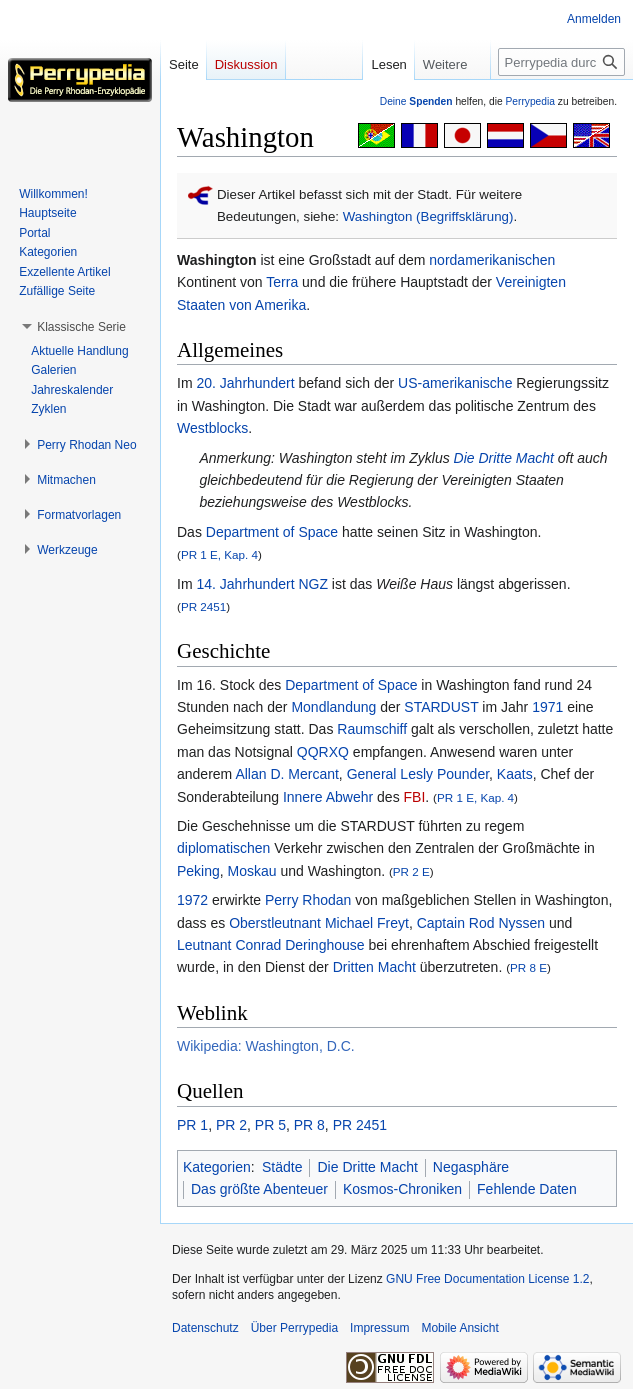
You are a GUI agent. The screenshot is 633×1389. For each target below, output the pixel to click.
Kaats (515, 774)
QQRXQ (323, 752)
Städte (282, 1167)
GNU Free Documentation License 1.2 (487, 1279)
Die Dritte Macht (504, 458)
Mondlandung (333, 707)
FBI (415, 797)
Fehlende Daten (527, 1189)
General (372, 774)
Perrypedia (530, 101)
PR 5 (270, 1125)
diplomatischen (223, 848)
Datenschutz (205, 1328)
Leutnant (204, 945)
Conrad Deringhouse (299, 945)
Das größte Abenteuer (259, 1189)
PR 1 (192, 1125)
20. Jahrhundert (245, 383)
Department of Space (272, 532)
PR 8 (309, 1125)
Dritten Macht (374, 967)
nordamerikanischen (492, 260)
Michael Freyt (367, 923)
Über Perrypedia (294, 1328)
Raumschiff (372, 729)
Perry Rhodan (308, 900)
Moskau (252, 871)
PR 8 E (528, 967)
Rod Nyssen (507, 923)
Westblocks (212, 428)
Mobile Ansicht (459, 1328)
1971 (547, 707)
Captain (441, 923)
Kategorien (217, 1167)
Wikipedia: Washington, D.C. (266, 1046)
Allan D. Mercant (286, 774)
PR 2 (231, 1125)
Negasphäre (471, 1167)
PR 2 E (411, 871)
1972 (192, 900)
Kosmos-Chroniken (402, 1189)
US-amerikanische (455, 383)
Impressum (379, 1328)
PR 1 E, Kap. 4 (219, 554)
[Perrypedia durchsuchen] (561, 62)
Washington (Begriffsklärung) (428, 216)
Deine (416, 101)
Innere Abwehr (328, 797)
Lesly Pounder (444, 774)
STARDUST (441, 707)
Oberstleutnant (275, 923)
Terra (282, 282)
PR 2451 (203, 606)
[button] (81, 327)
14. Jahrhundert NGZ (262, 584)
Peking (198, 871)
